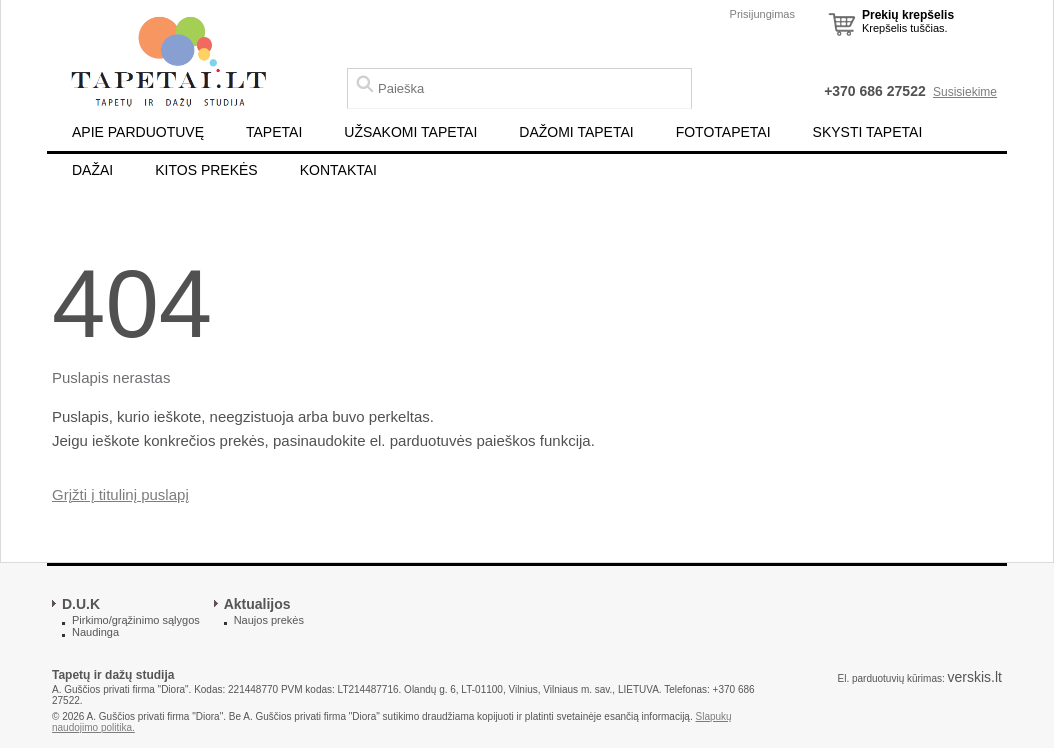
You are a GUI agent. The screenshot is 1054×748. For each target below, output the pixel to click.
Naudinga (95, 632)
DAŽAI (92, 170)
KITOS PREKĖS (206, 170)
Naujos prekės (269, 620)
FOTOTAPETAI (723, 132)
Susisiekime (965, 92)
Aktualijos (257, 604)
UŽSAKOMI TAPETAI (410, 132)
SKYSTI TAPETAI (868, 132)
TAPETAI (274, 132)
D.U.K (81, 604)
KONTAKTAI (338, 170)
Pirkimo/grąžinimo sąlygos (136, 620)
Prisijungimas (762, 14)
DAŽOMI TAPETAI (576, 132)
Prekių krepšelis (908, 15)
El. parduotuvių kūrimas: (890, 678)
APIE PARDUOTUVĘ (138, 132)
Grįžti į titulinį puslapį (120, 494)
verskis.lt (975, 677)
